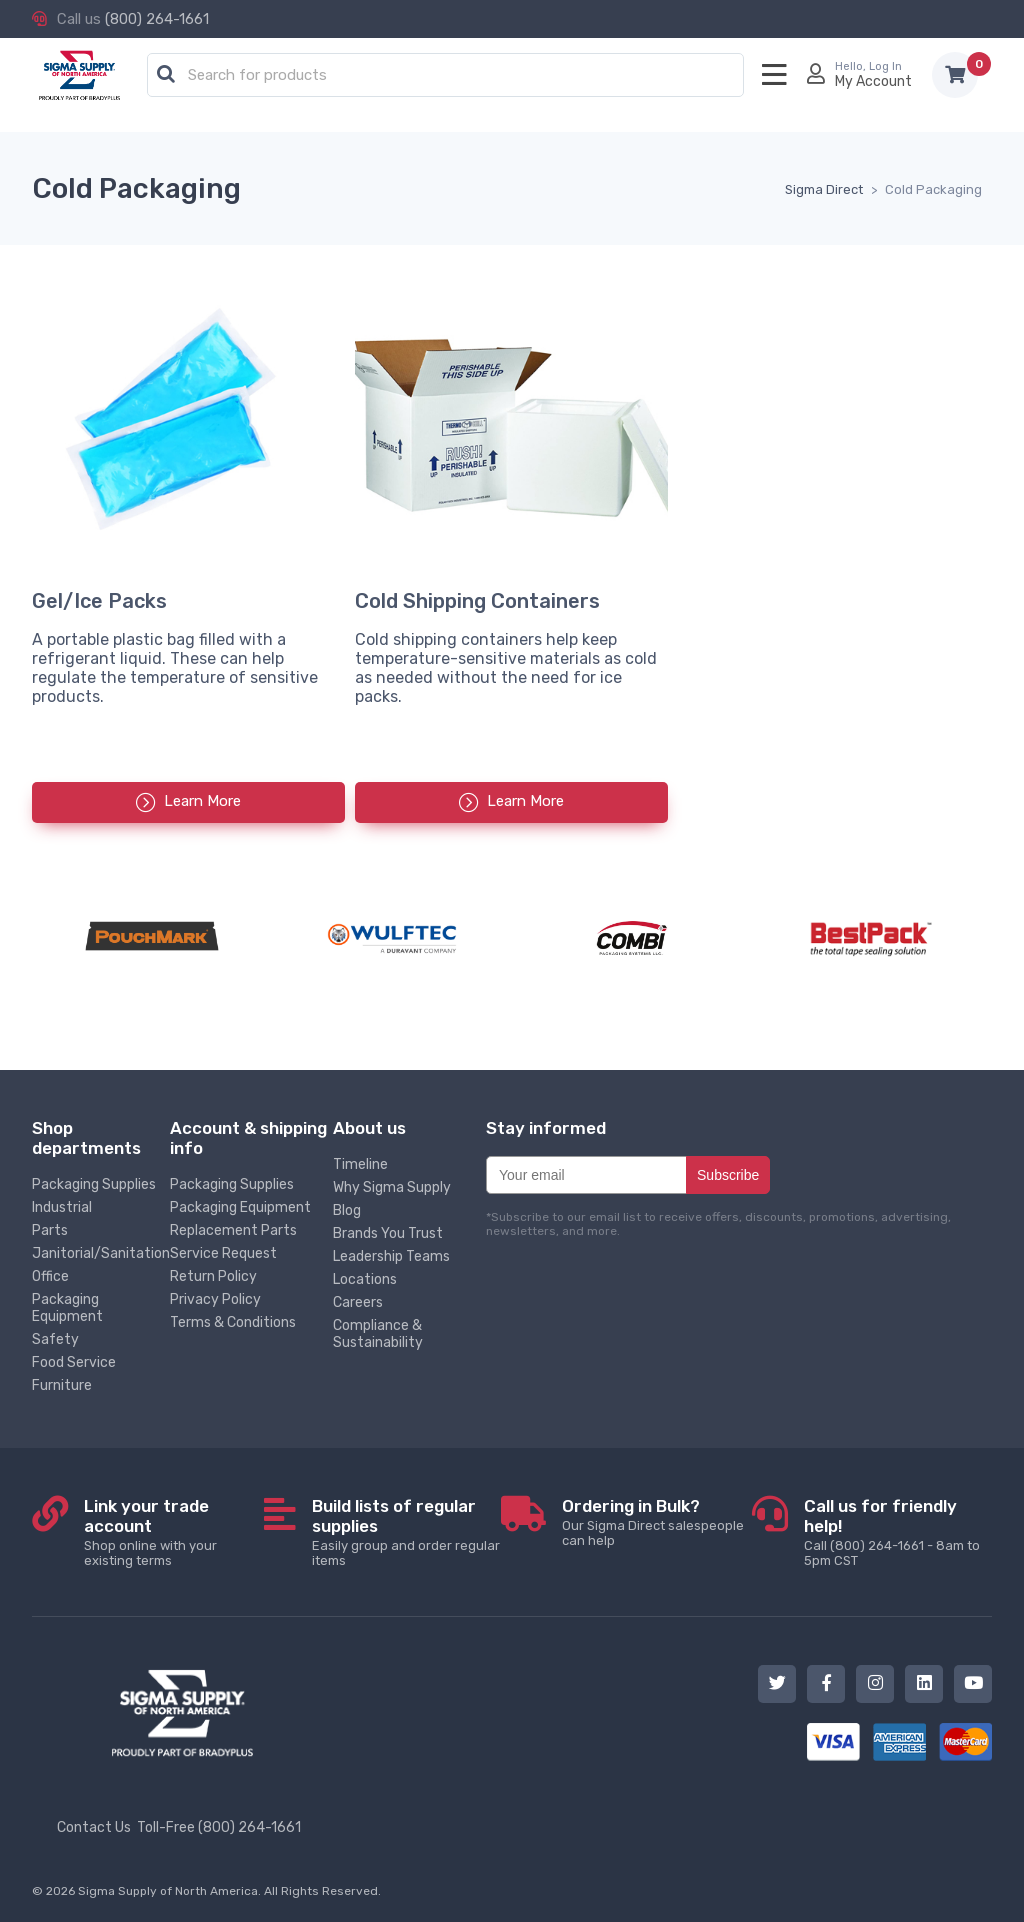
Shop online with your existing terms (174, 1532)
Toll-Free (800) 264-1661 (219, 1827)
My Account (873, 81)
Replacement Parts (233, 1230)
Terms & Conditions (233, 1322)
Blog (347, 1210)
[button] (166, 75)
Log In (885, 66)
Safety (55, 1339)
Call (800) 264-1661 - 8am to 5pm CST (898, 1532)
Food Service (74, 1362)
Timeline (360, 1164)
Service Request (223, 1253)
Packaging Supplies (94, 1184)
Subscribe (728, 1175)
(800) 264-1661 (157, 19)
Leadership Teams (391, 1256)
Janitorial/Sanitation (101, 1253)
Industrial (62, 1207)
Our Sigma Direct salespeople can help (657, 1522)
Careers (358, 1302)
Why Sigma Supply (392, 1187)
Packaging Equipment (67, 1308)
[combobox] (445, 76)
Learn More (202, 801)
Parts (50, 1230)
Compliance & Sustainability (378, 1334)
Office (50, 1276)
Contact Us (94, 1827)
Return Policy (213, 1276)
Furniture (62, 1385)
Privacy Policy (215, 1299)
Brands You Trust (388, 1233)
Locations (365, 1279)
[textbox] (450, 76)
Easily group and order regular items (406, 1532)
